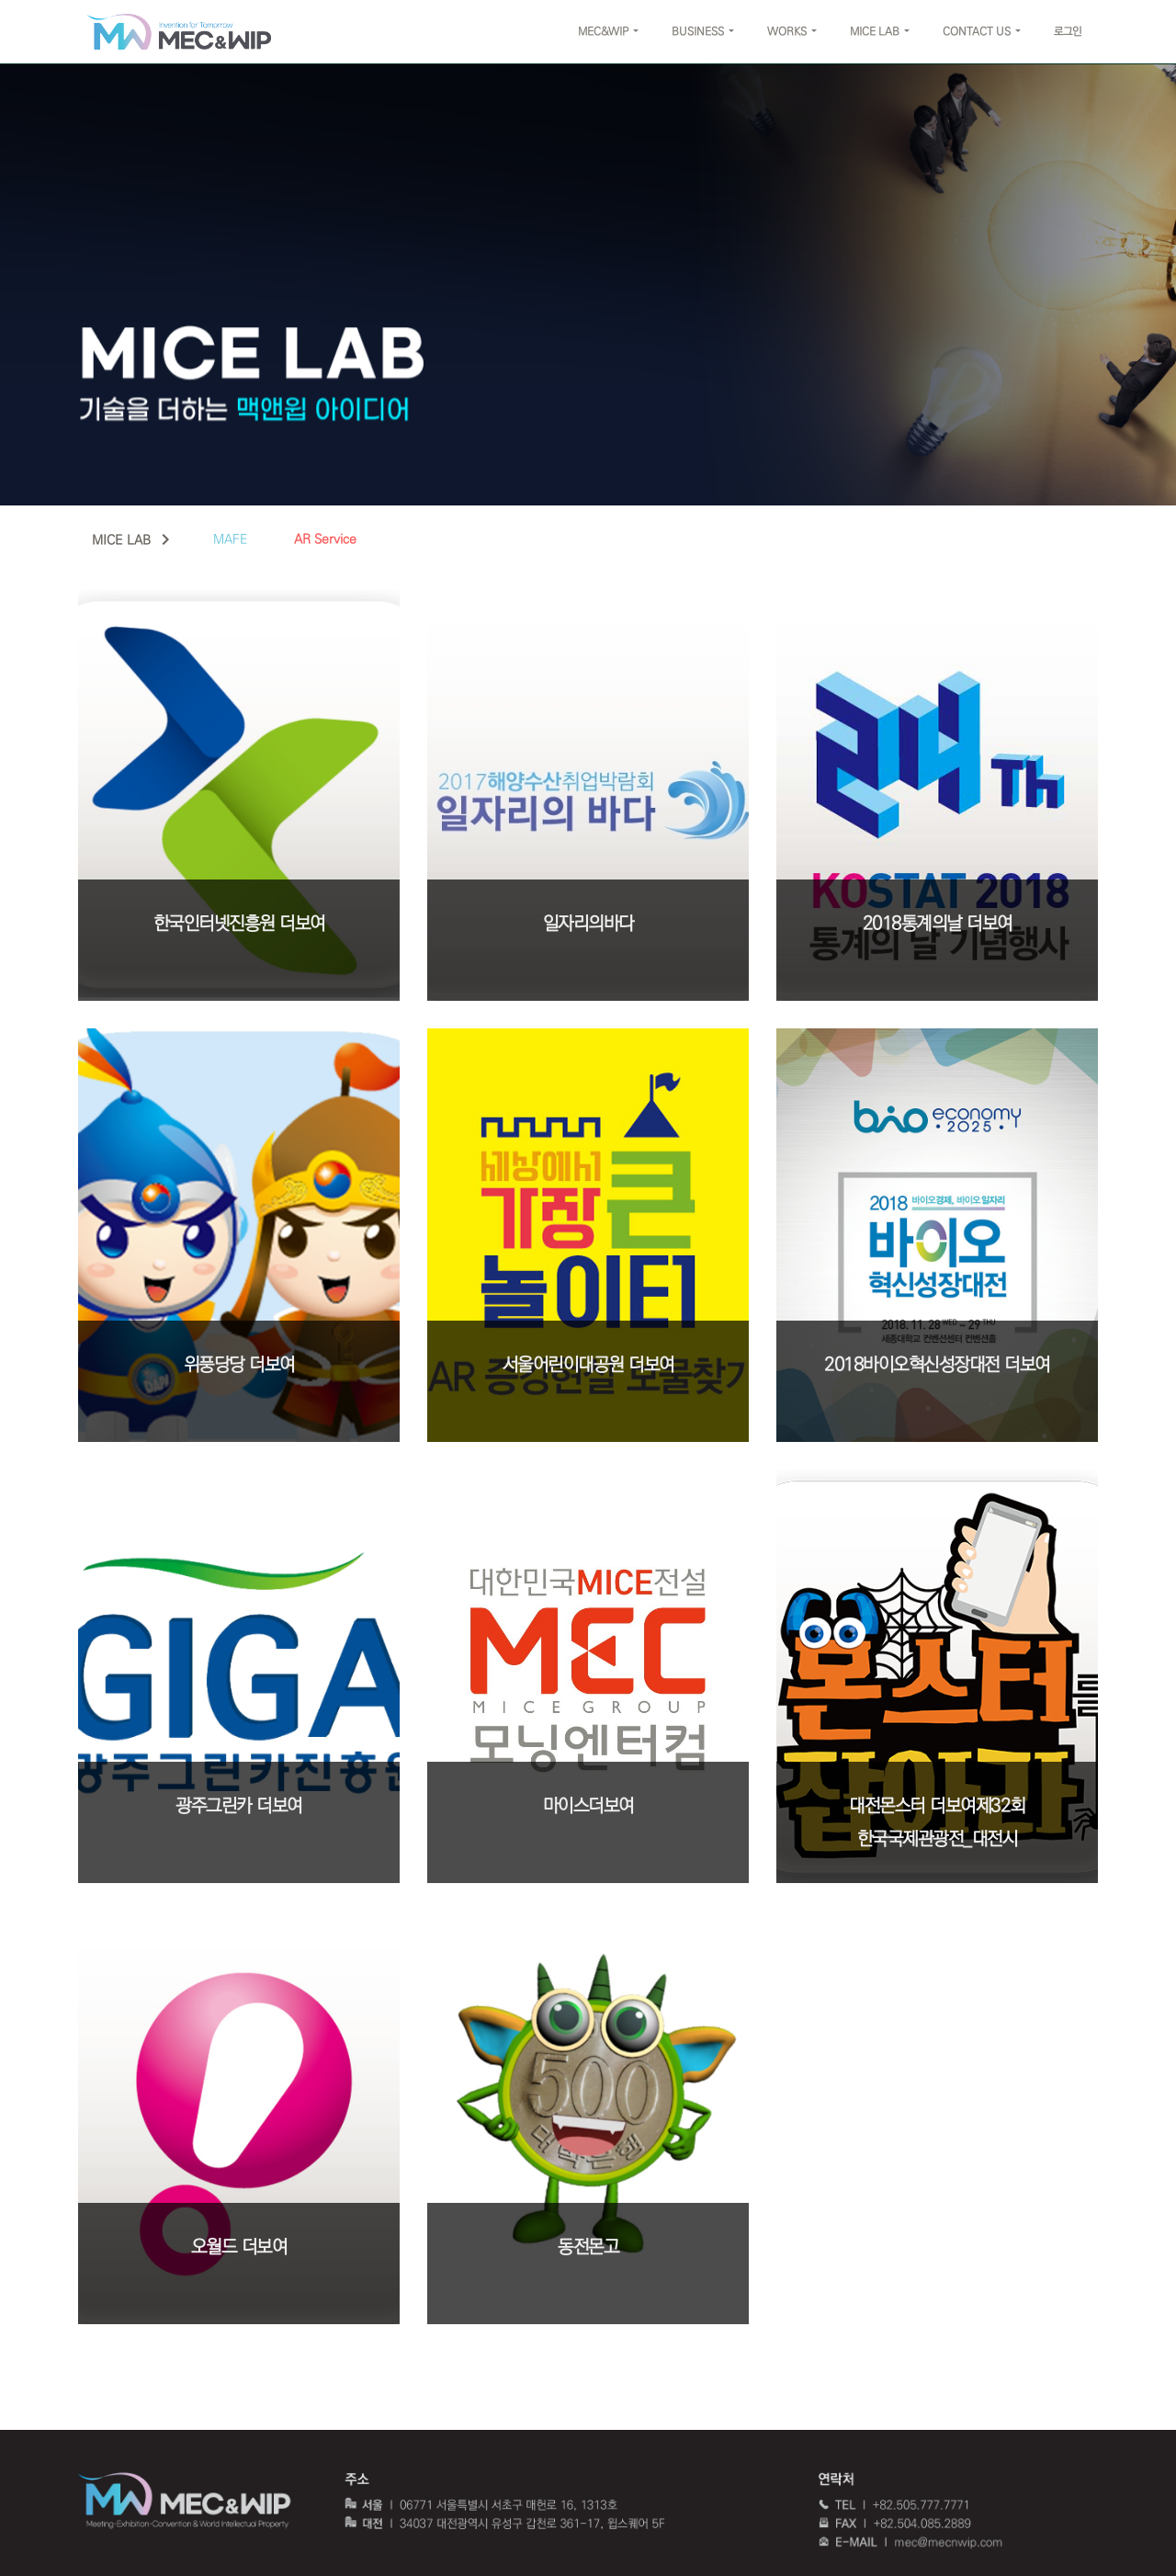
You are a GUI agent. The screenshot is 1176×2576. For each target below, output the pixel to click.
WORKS (787, 32)
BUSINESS (698, 32)
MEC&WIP (603, 32)
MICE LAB (874, 32)
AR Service (325, 539)
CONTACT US (977, 32)
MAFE (230, 539)
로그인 (1067, 32)
